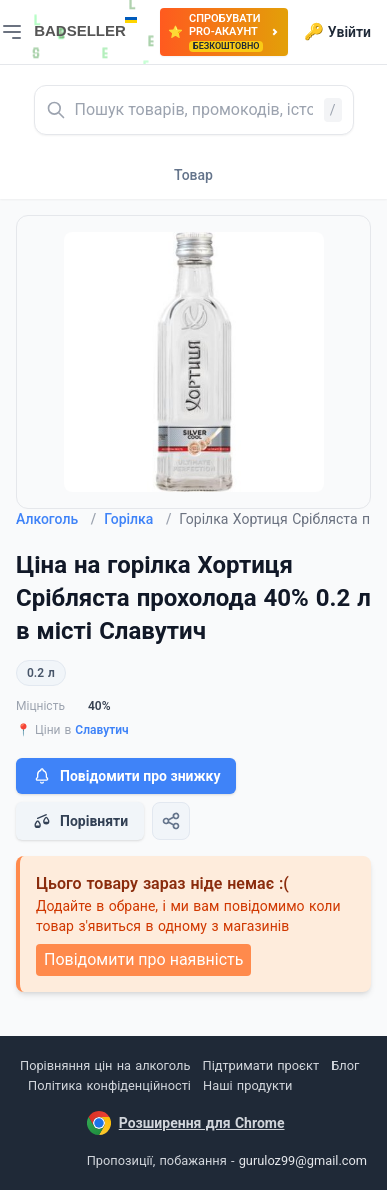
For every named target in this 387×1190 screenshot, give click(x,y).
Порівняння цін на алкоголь (105, 1065)
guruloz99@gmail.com (303, 1160)
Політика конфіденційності (109, 1085)
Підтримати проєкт (261, 1065)
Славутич (101, 730)
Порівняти (80, 821)
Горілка (137, 519)
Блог (345, 1065)
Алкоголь (56, 519)
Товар (193, 175)
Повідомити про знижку (126, 776)
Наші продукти (247, 1085)
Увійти (337, 32)
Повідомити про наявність (143, 959)
